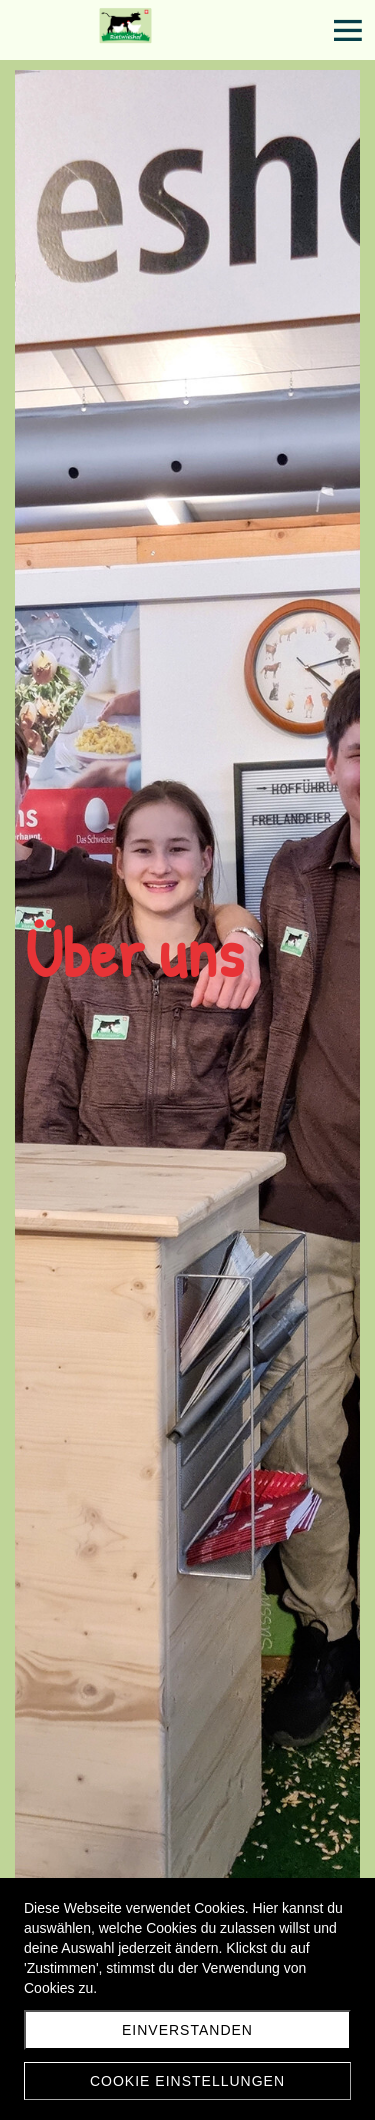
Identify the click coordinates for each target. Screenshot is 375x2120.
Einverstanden (187, 2030)
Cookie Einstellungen (187, 2081)
